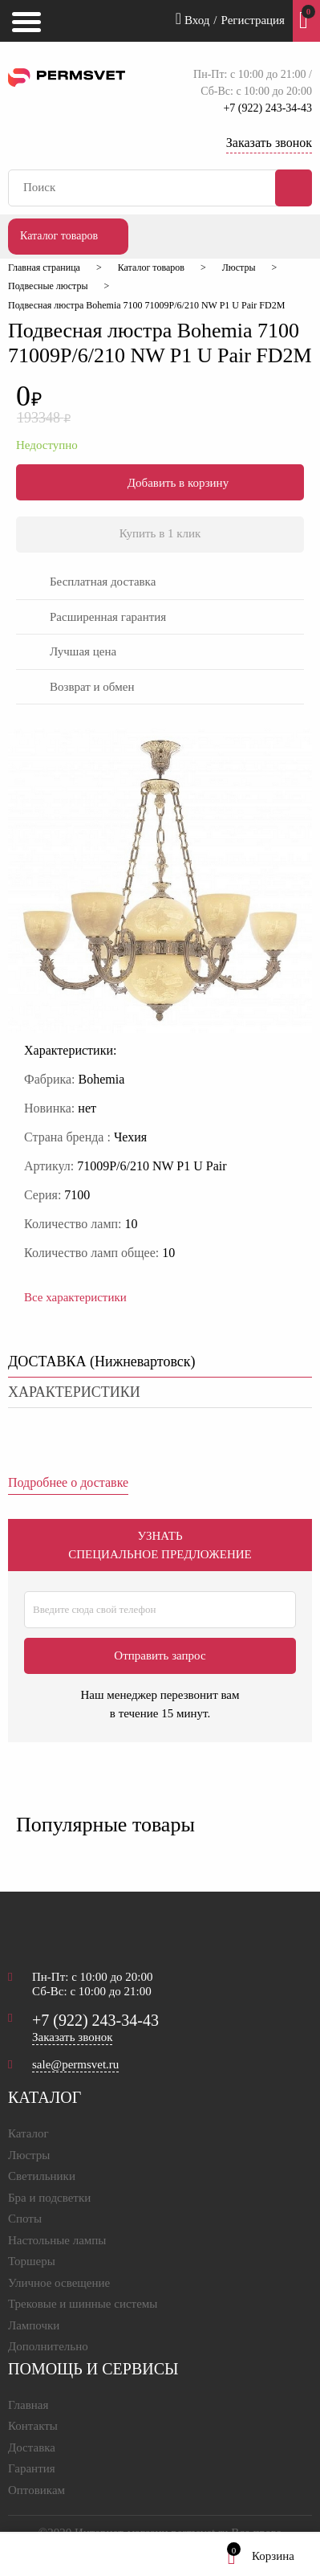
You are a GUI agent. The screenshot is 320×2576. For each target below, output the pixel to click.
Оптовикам (36, 2490)
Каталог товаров (59, 236)
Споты (25, 2218)
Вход (193, 18)
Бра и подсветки (49, 2197)
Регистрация (253, 20)
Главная (28, 2404)
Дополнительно (48, 2346)
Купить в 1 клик (160, 533)
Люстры (29, 2155)
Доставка (31, 2447)
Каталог (28, 2133)
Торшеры (31, 2261)
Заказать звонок (269, 142)
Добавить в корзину (160, 482)
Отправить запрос (159, 1655)
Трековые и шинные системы (82, 2303)
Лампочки (33, 2325)
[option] (160, 884)
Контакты (33, 2425)
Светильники (41, 2176)
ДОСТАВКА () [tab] (102, 1361)
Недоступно (47, 445)
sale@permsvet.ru (75, 2064)
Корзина (261, 2556)
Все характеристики (75, 1297)
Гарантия (31, 2468)
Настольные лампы (57, 2240)
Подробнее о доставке (68, 1482)
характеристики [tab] (74, 1392)
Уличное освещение (59, 2282)
